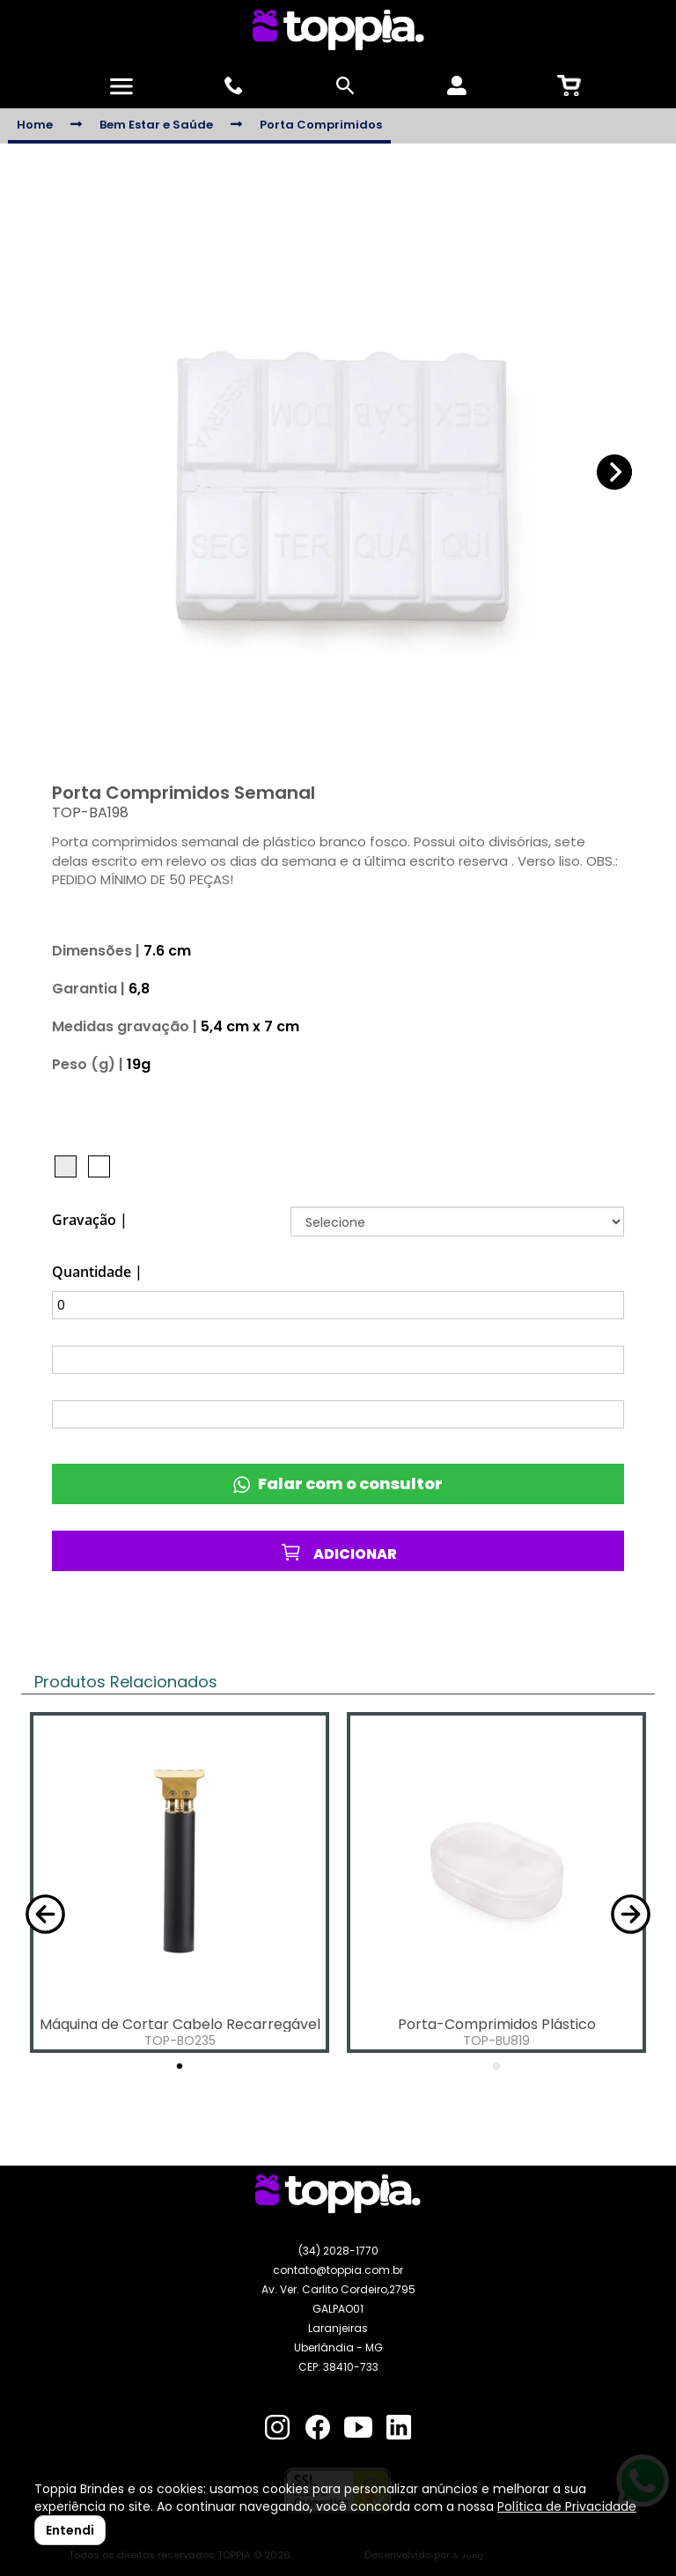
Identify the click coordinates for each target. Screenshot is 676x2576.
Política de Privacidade (566, 2506)
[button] (615, 472)
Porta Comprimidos (321, 124)
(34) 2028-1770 (338, 2250)
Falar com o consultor (338, 1484)
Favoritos (338, 1606)
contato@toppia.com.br (338, 2269)
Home (35, 124)
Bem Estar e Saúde (156, 124)
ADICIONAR (338, 1552)
